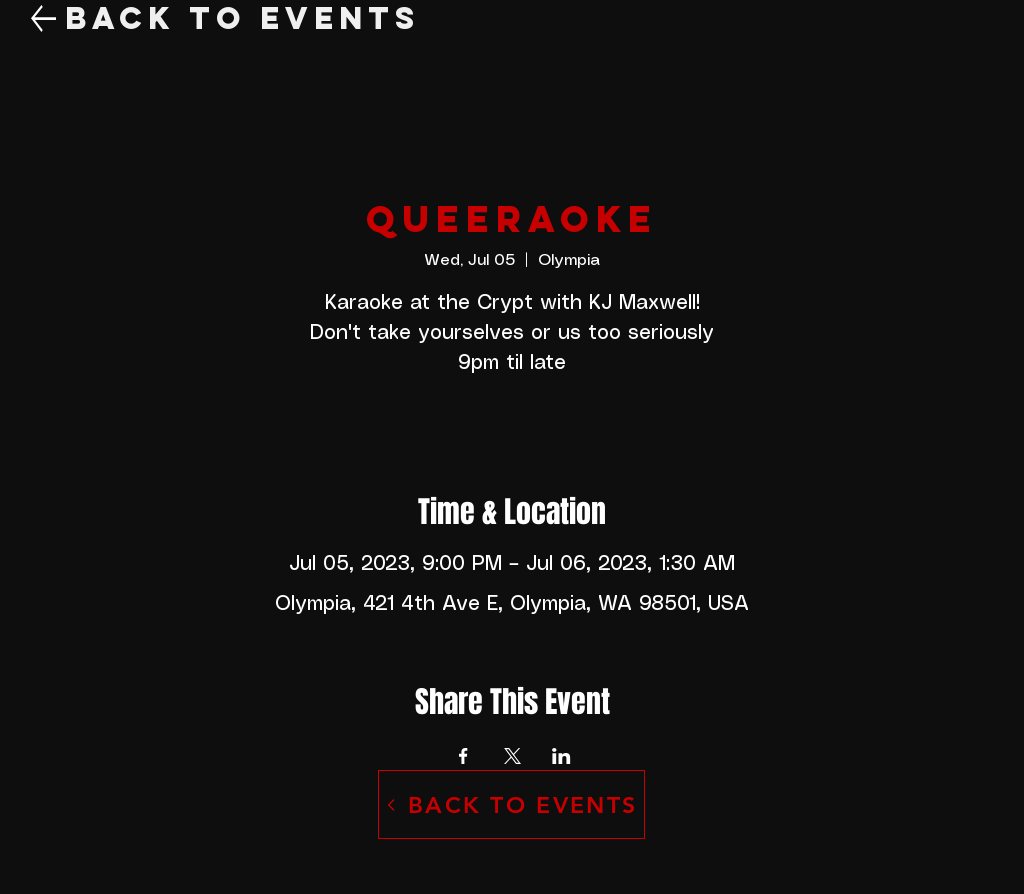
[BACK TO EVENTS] (511, 804)
